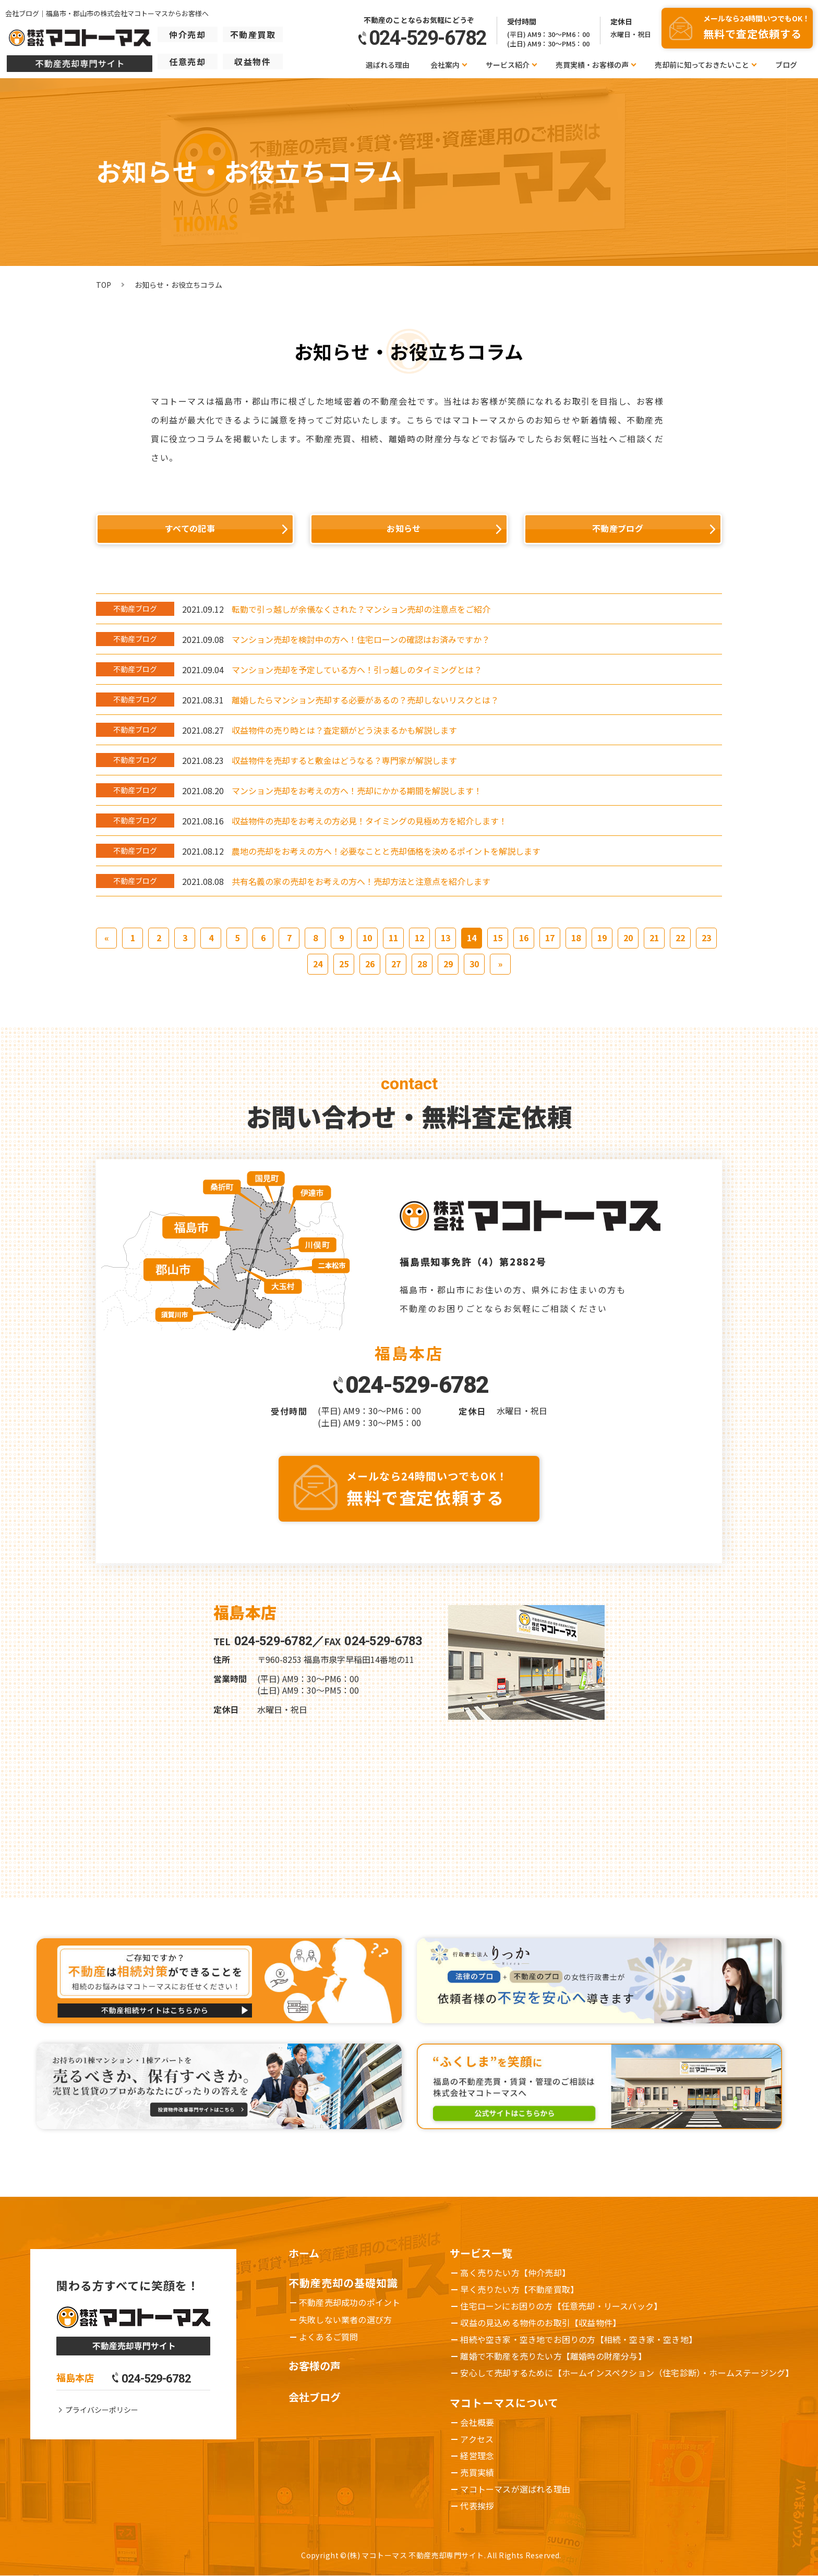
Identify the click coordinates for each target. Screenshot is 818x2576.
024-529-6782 (416, 1385)
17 (550, 937)
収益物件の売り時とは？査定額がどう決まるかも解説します (344, 730)
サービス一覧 (481, 2253)
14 (471, 937)
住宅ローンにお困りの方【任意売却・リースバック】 (561, 2306)
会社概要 (477, 2422)
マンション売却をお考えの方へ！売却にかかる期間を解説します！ (357, 790)
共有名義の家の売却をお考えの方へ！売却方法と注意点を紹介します (361, 881)
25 (343, 963)
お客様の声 (314, 2366)
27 (396, 963)
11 (393, 937)
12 (419, 937)
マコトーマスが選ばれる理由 (515, 2489)
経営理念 (477, 2455)
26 (370, 963)
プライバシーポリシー (101, 2409)
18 (576, 937)
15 (497, 937)
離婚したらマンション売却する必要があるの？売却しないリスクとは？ (365, 700)
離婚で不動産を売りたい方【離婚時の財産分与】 (553, 2356)
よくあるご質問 (328, 2336)
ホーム (303, 2253)
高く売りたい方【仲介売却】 (515, 2272)
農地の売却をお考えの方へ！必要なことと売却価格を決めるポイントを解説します (386, 851)
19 (602, 937)
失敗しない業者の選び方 (345, 2319)
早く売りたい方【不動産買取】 (519, 2289)
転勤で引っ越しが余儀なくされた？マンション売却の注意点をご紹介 (361, 609)
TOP (103, 285)
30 (474, 963)
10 (367, 937)
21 (654, 937)
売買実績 (477, 2472)
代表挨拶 (477, 2505)
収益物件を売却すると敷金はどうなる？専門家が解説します (344, 760)
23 (706, 937)
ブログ (786, 64)
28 (422, 963)
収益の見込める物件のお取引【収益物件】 (540, 2322)
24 (317, 963)
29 (448, 963)
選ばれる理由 (388, 64)
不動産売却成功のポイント (349, 2302)
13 (445, 937)
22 (680, 937)
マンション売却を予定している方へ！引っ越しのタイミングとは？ (357, 669)
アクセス (477, 2439)
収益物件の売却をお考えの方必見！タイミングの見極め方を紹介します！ (369, 821)
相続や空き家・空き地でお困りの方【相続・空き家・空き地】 (578, 2339)
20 (628, 937)
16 (523, 937)
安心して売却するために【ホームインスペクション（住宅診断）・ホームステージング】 (626, 2372)
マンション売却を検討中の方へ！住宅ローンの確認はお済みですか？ (361, 639)
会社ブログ (314, 2397)
